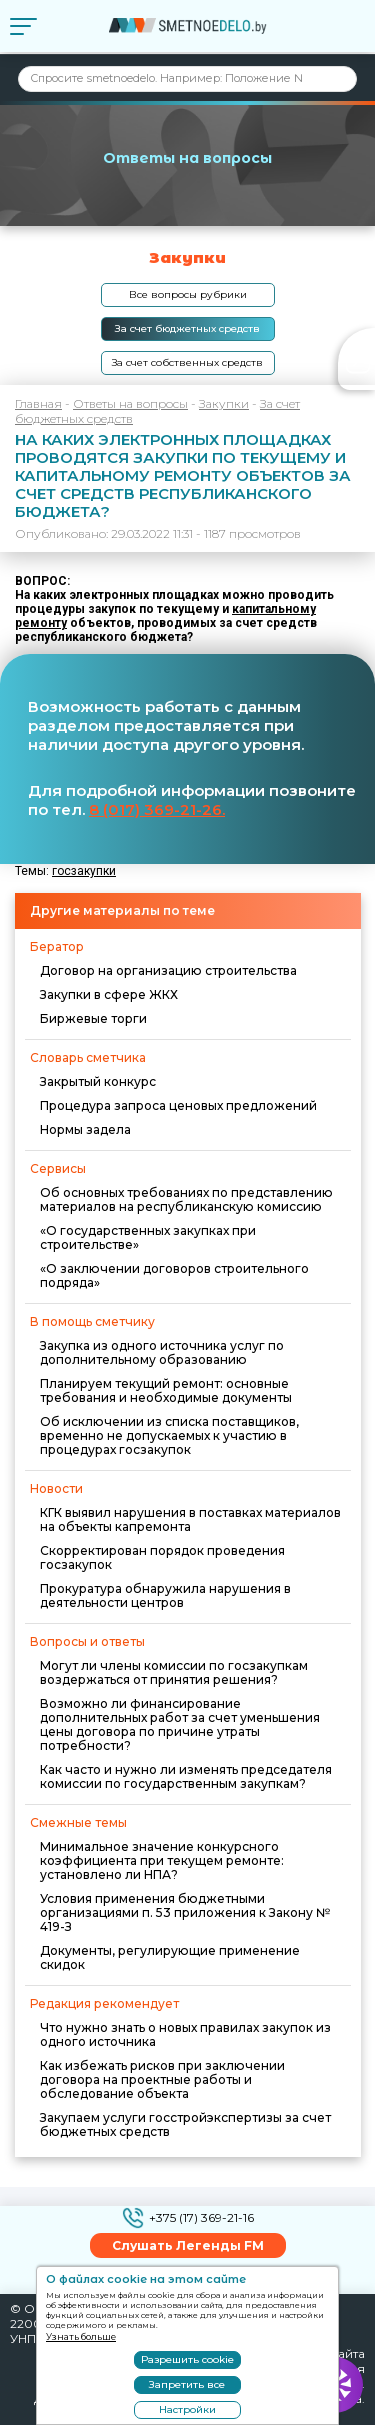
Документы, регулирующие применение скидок (170, 1957)
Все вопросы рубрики (188, 294)
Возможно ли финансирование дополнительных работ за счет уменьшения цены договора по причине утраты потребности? (180, 1724)
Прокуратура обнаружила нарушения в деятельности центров (165, 1595)
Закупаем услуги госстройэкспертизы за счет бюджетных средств (185, 2124)
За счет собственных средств (187, 362)
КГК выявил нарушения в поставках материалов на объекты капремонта (190, 1519)
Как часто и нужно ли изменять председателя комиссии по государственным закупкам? (186, 1776)
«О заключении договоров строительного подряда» (174, 1275)
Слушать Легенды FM (188, 2245)
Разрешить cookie (187, 2359)
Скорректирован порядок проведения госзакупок (162, 1557)
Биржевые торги (93, 1018)
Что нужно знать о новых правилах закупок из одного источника (185, 2034)
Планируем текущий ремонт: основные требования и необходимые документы (166, 1390)
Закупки (224, 403)
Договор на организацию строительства (168, 970)
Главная (38, 403)
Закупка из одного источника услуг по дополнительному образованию (162, 1352)
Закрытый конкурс (98, 1081)
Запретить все (187, 2384)
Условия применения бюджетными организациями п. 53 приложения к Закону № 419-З (185, 1912)
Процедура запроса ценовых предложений (178, 1105)
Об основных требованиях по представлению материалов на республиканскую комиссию (186, 1199)
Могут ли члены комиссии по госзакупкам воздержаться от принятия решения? (174, 1672)
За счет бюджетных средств (187, 328)
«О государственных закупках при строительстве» (148, 1237)
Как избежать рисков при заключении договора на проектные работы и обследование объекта (162, 2079)
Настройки (187, 2409)
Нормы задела (85, 1129)
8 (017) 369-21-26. (157, 809)
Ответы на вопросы (130, 403)
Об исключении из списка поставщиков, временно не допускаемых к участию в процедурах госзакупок (169, 1435)
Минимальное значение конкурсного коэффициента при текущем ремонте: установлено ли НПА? (162, 1860)
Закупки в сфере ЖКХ (109, 994)
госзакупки (84, 871)
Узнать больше (81, 2336)
